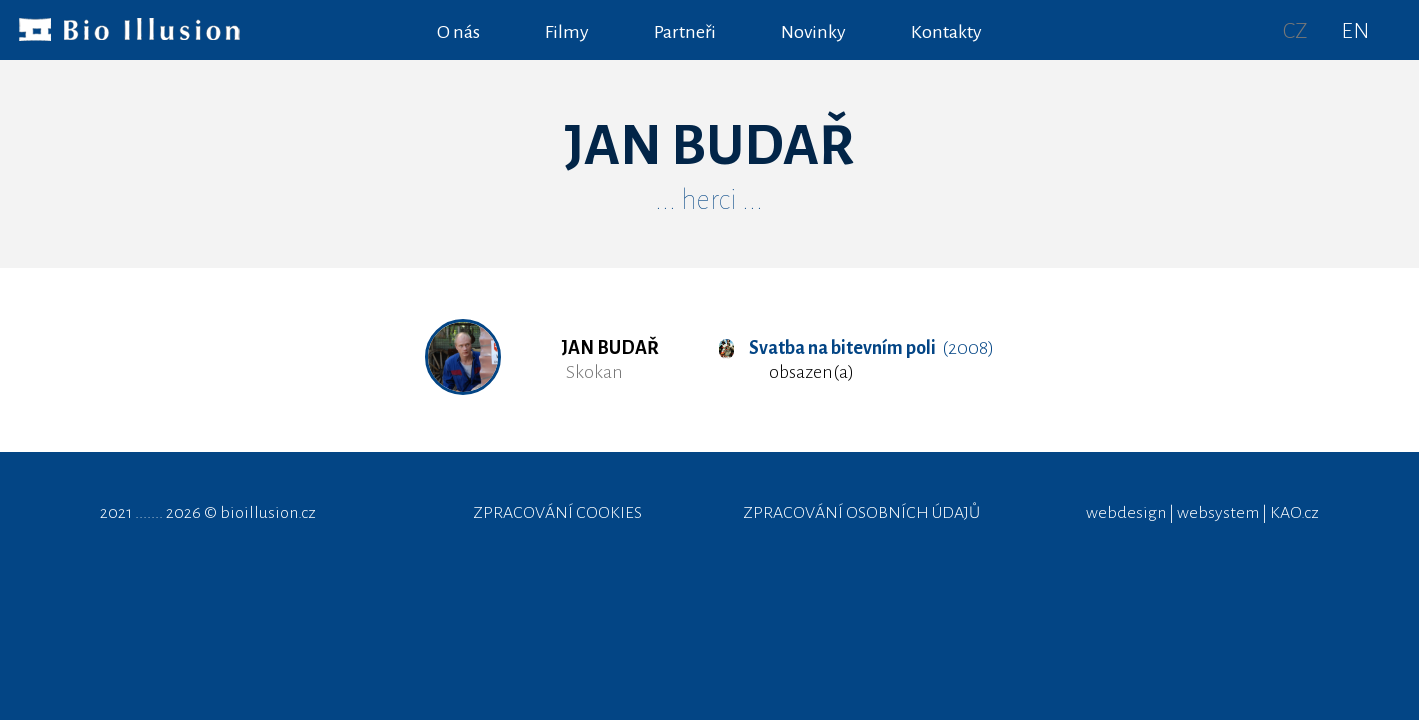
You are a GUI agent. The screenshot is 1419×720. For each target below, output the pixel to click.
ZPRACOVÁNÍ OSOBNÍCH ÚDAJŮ (861, 513)
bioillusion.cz (268, 513)
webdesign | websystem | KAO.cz (1202, 513)
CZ (1295, 31)
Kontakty (946, 32)
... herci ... (709, 200)
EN (1355, 31)
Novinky (813, 32)
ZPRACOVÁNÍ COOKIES (557, 513)
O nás (458, 32)
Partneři (685, 32)
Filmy (567, 32)
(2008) (856, 348)
